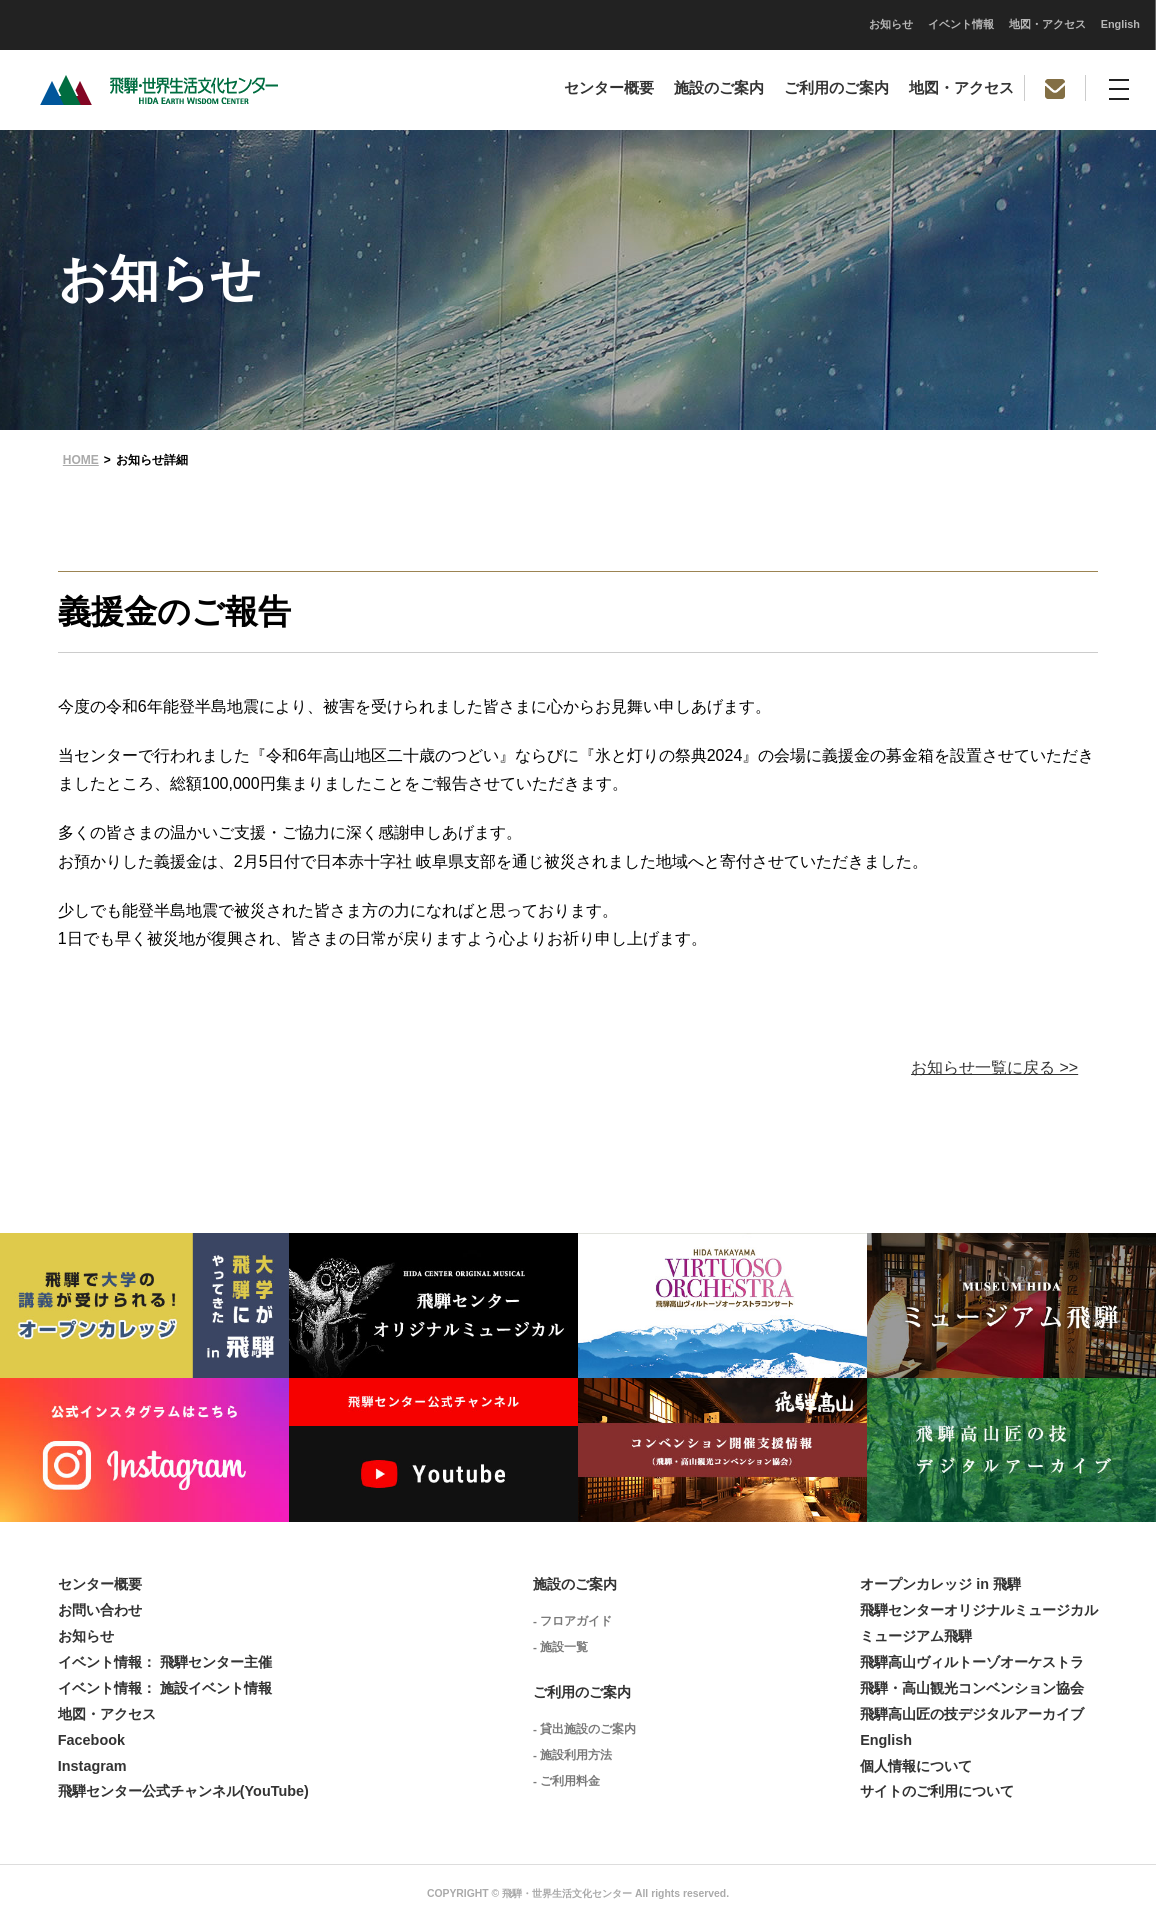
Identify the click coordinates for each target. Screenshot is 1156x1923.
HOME (81, 460)
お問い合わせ (100, 1610)
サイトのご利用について (937, 1791)
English (839, 24)
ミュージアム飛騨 (916, 1636)
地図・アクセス (766, 24)
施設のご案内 (719, 88)
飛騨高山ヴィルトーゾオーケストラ (972, 1662)
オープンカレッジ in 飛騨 (940, 1584)
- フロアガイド (572, 1621)
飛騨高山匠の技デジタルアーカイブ (972, 1714)
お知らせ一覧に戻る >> (994, 1067)
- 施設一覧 (560, 1647)
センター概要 (609, 88)
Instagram (92, 1766)
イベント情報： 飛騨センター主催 (165, 1662)
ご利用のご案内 (836, 88)
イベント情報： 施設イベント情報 (165, 1688)
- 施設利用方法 (572, 1755)
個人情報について (916, 1766)
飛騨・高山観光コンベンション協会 (972, 1688)
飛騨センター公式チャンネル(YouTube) (183, 1791)
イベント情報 (680, 24)
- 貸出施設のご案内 (584, 1729)
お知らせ (610, 24)
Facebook (91, 1740)
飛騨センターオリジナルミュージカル (979, 1610)
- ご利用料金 (566, 1781)
